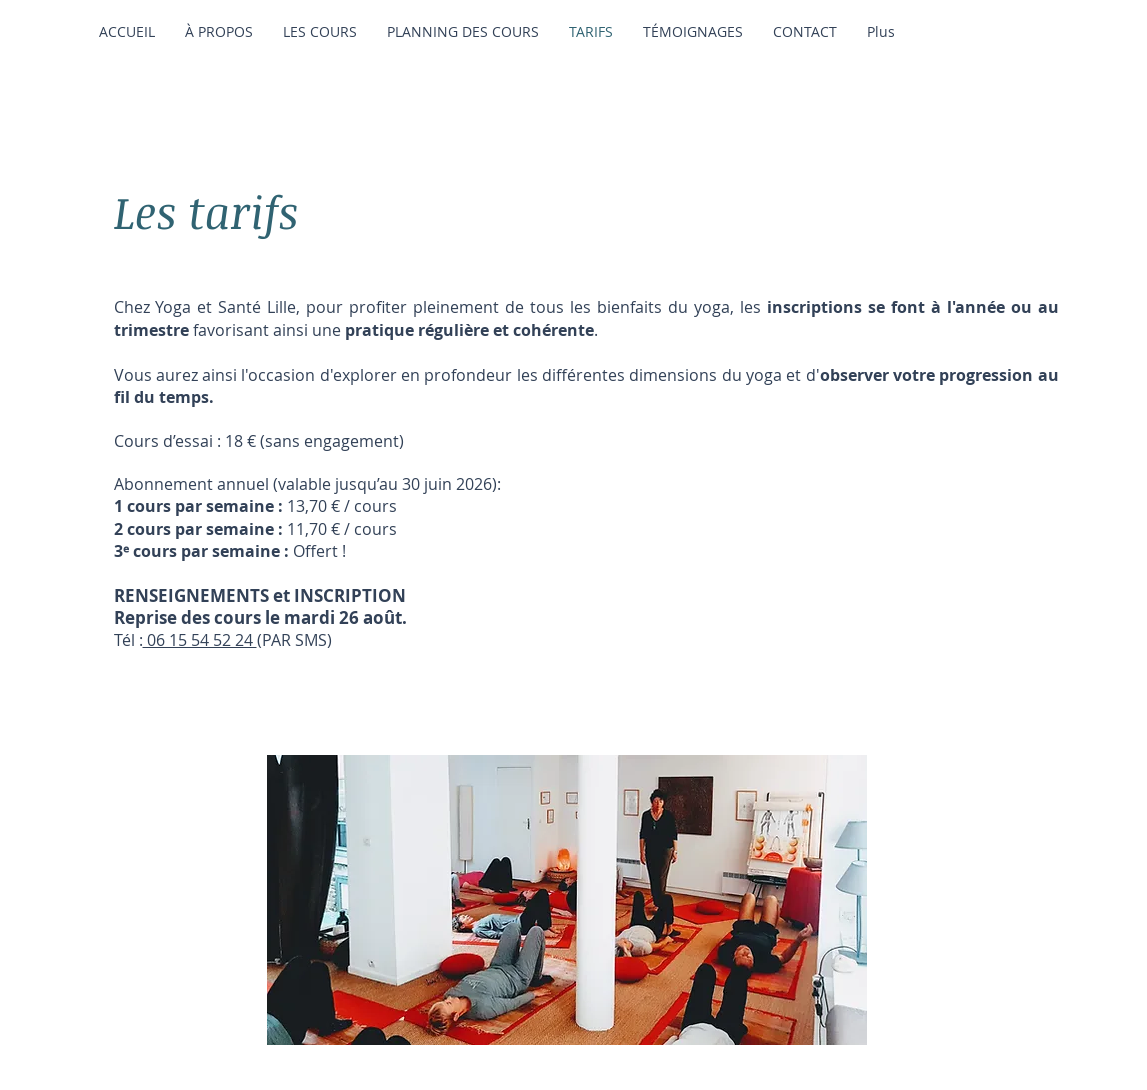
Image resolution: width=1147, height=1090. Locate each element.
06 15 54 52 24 (200, 640)
